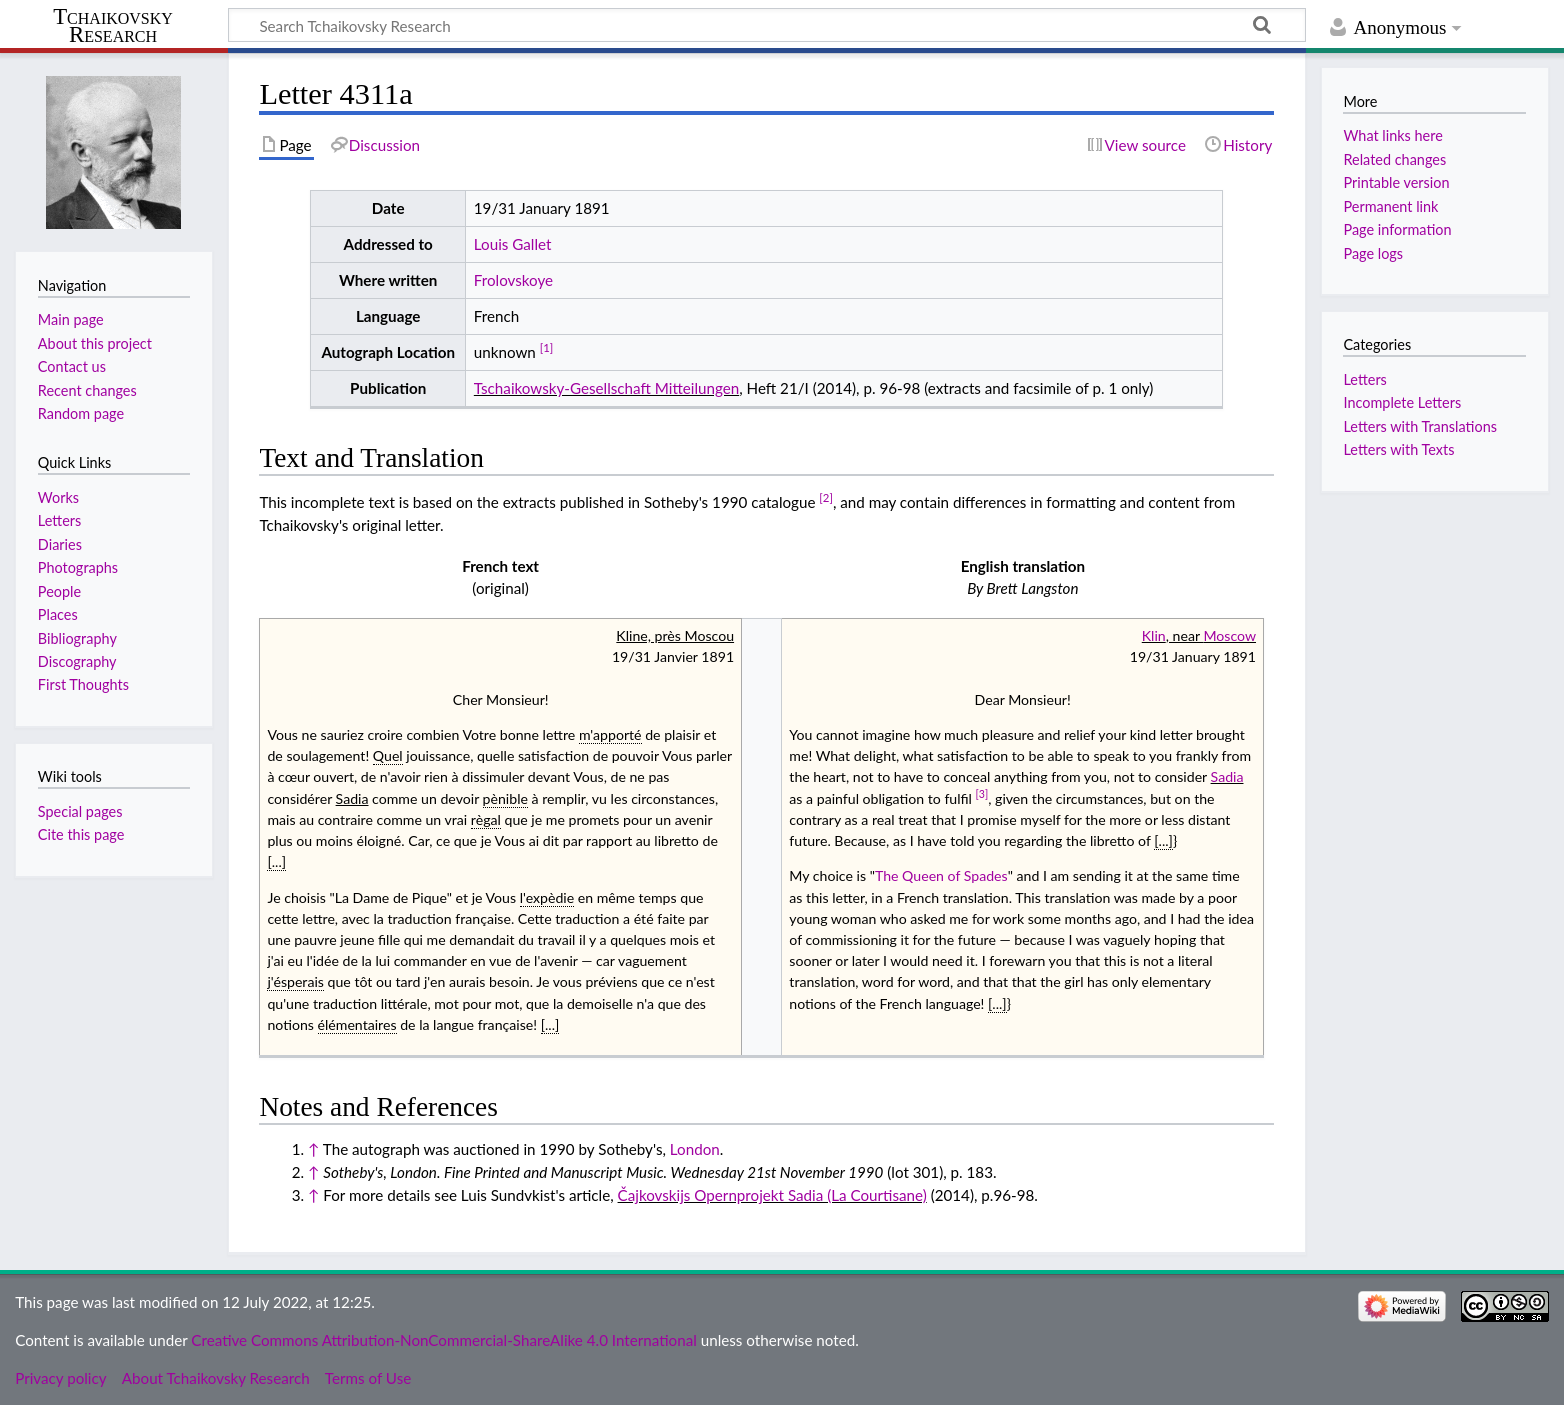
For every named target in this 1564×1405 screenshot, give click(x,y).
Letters (1364, 379)
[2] (826, 497)
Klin (1154, 635)
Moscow (1229, 635)
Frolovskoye (513, 280)
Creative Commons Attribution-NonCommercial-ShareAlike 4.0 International (443, 1340)
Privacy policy (60, 1378)
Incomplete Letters (1402, 402)
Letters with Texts (1398, 449)
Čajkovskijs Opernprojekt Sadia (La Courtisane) (772, 1195)
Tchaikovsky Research (113, 26)
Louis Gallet (513, 244)
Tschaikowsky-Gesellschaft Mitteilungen (606, 388)
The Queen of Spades (941, 875)
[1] (547, 347)
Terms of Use (368, 1378)
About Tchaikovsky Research (216, 1378)
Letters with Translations (1420, 426)
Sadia (1227, 776)
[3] (982, 794)
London (695, 1149)
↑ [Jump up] (313, 1149)
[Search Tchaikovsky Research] (767, 25)
